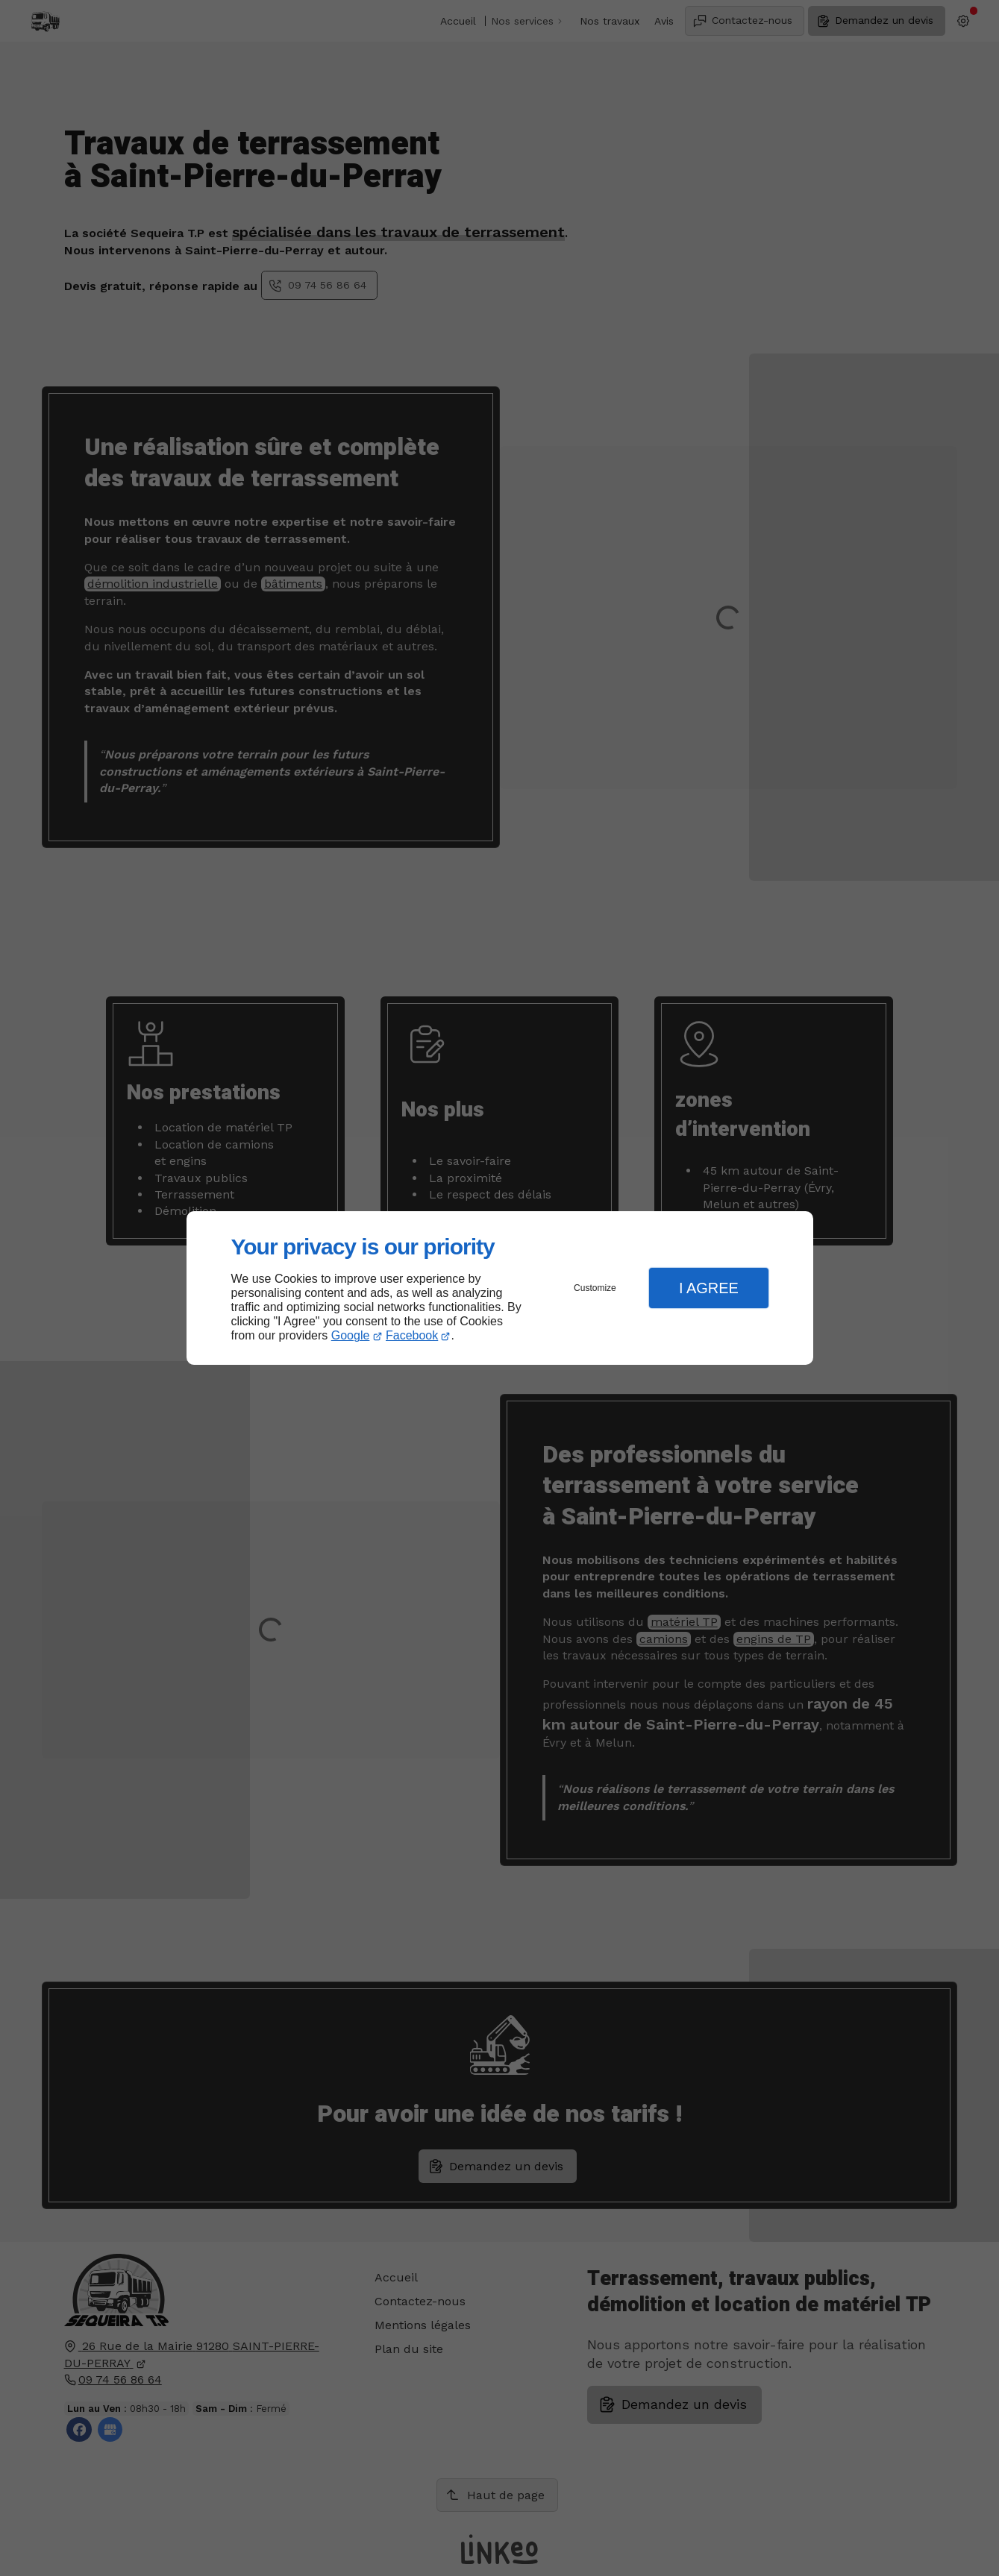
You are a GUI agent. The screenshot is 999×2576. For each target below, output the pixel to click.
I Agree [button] (709, 1288)
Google (350, 1335)
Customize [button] (595, 1288)
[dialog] (500, 1288)
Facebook (412, 1335)
